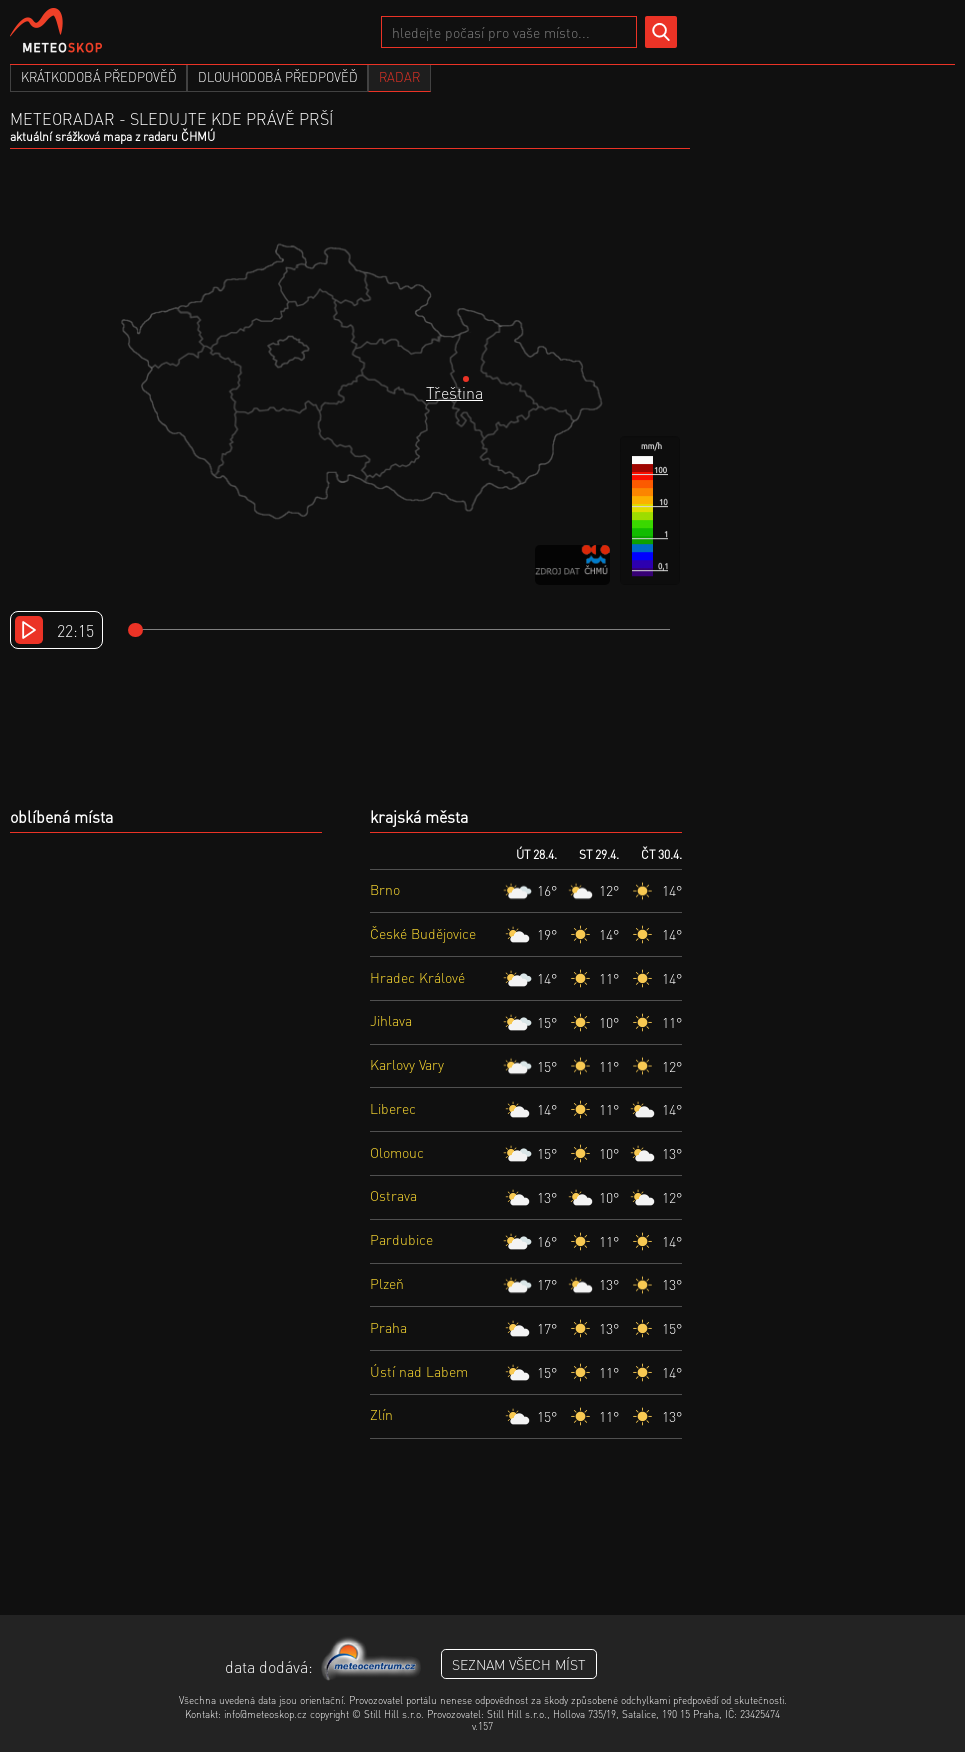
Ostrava (393, 1195)
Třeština (454, 392)
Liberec (393, 1108)
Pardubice (401, 1239)
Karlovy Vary (407, 1064)
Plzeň (387, 1283)
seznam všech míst (519, 1664)
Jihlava (391, 1020)
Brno (385, 889)
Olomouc (397, 1152)
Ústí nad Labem (419, 1371)
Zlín (381, 1414)
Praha (388, 1327)
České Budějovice (423, 933)
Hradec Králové (417, 977)
